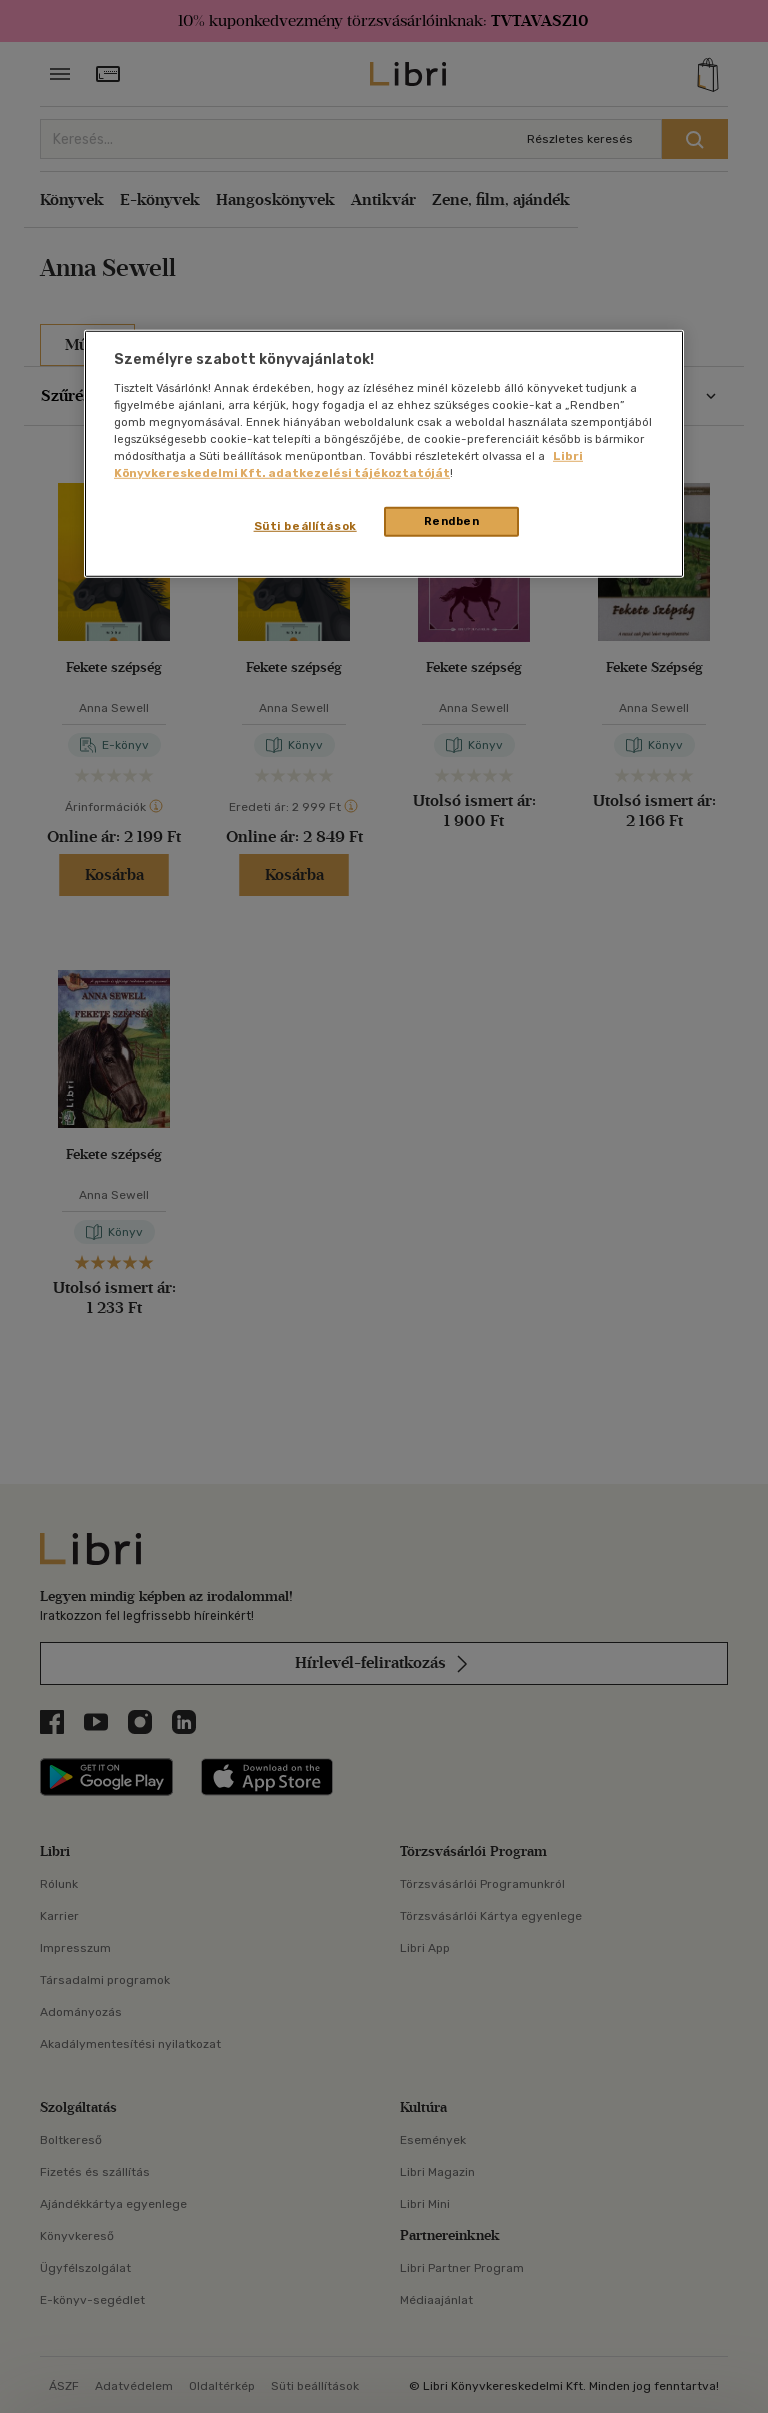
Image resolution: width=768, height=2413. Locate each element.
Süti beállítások (305, 526)
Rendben (452, 521)
